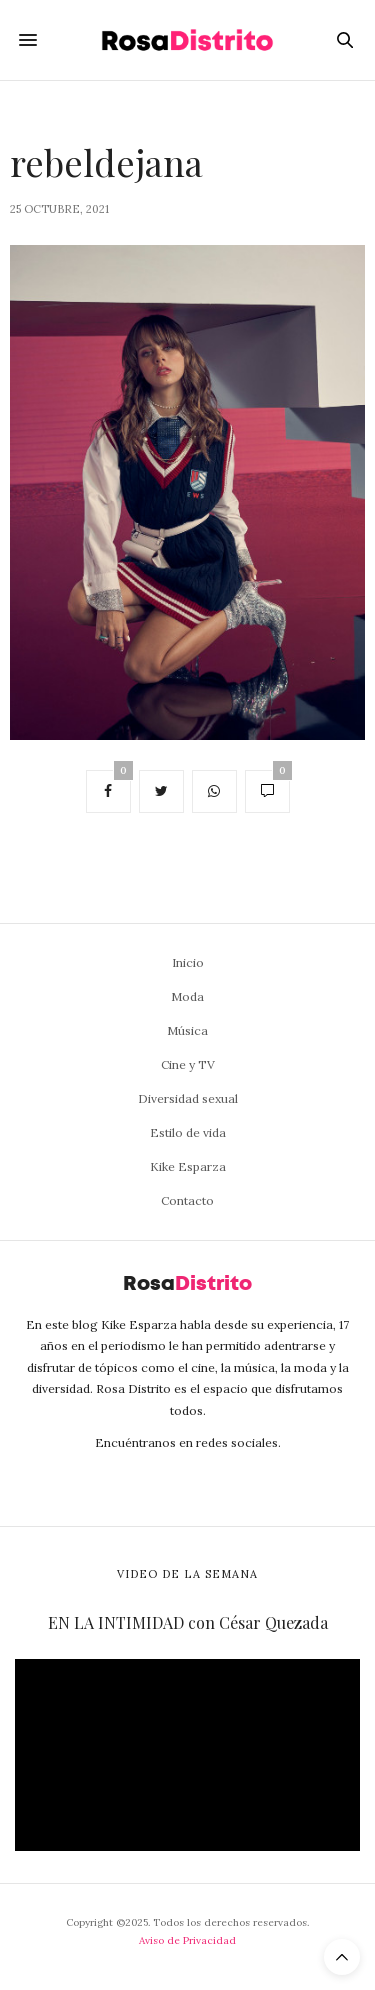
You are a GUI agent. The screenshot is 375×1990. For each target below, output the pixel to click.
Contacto (187, 1200)
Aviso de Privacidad (187, 1940)
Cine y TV (188, 1064)
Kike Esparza (188, 1166)
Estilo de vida (188, 1132)
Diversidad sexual (188, 1098)
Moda (187, 996)
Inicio (188, 962)
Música (187, 1030)
